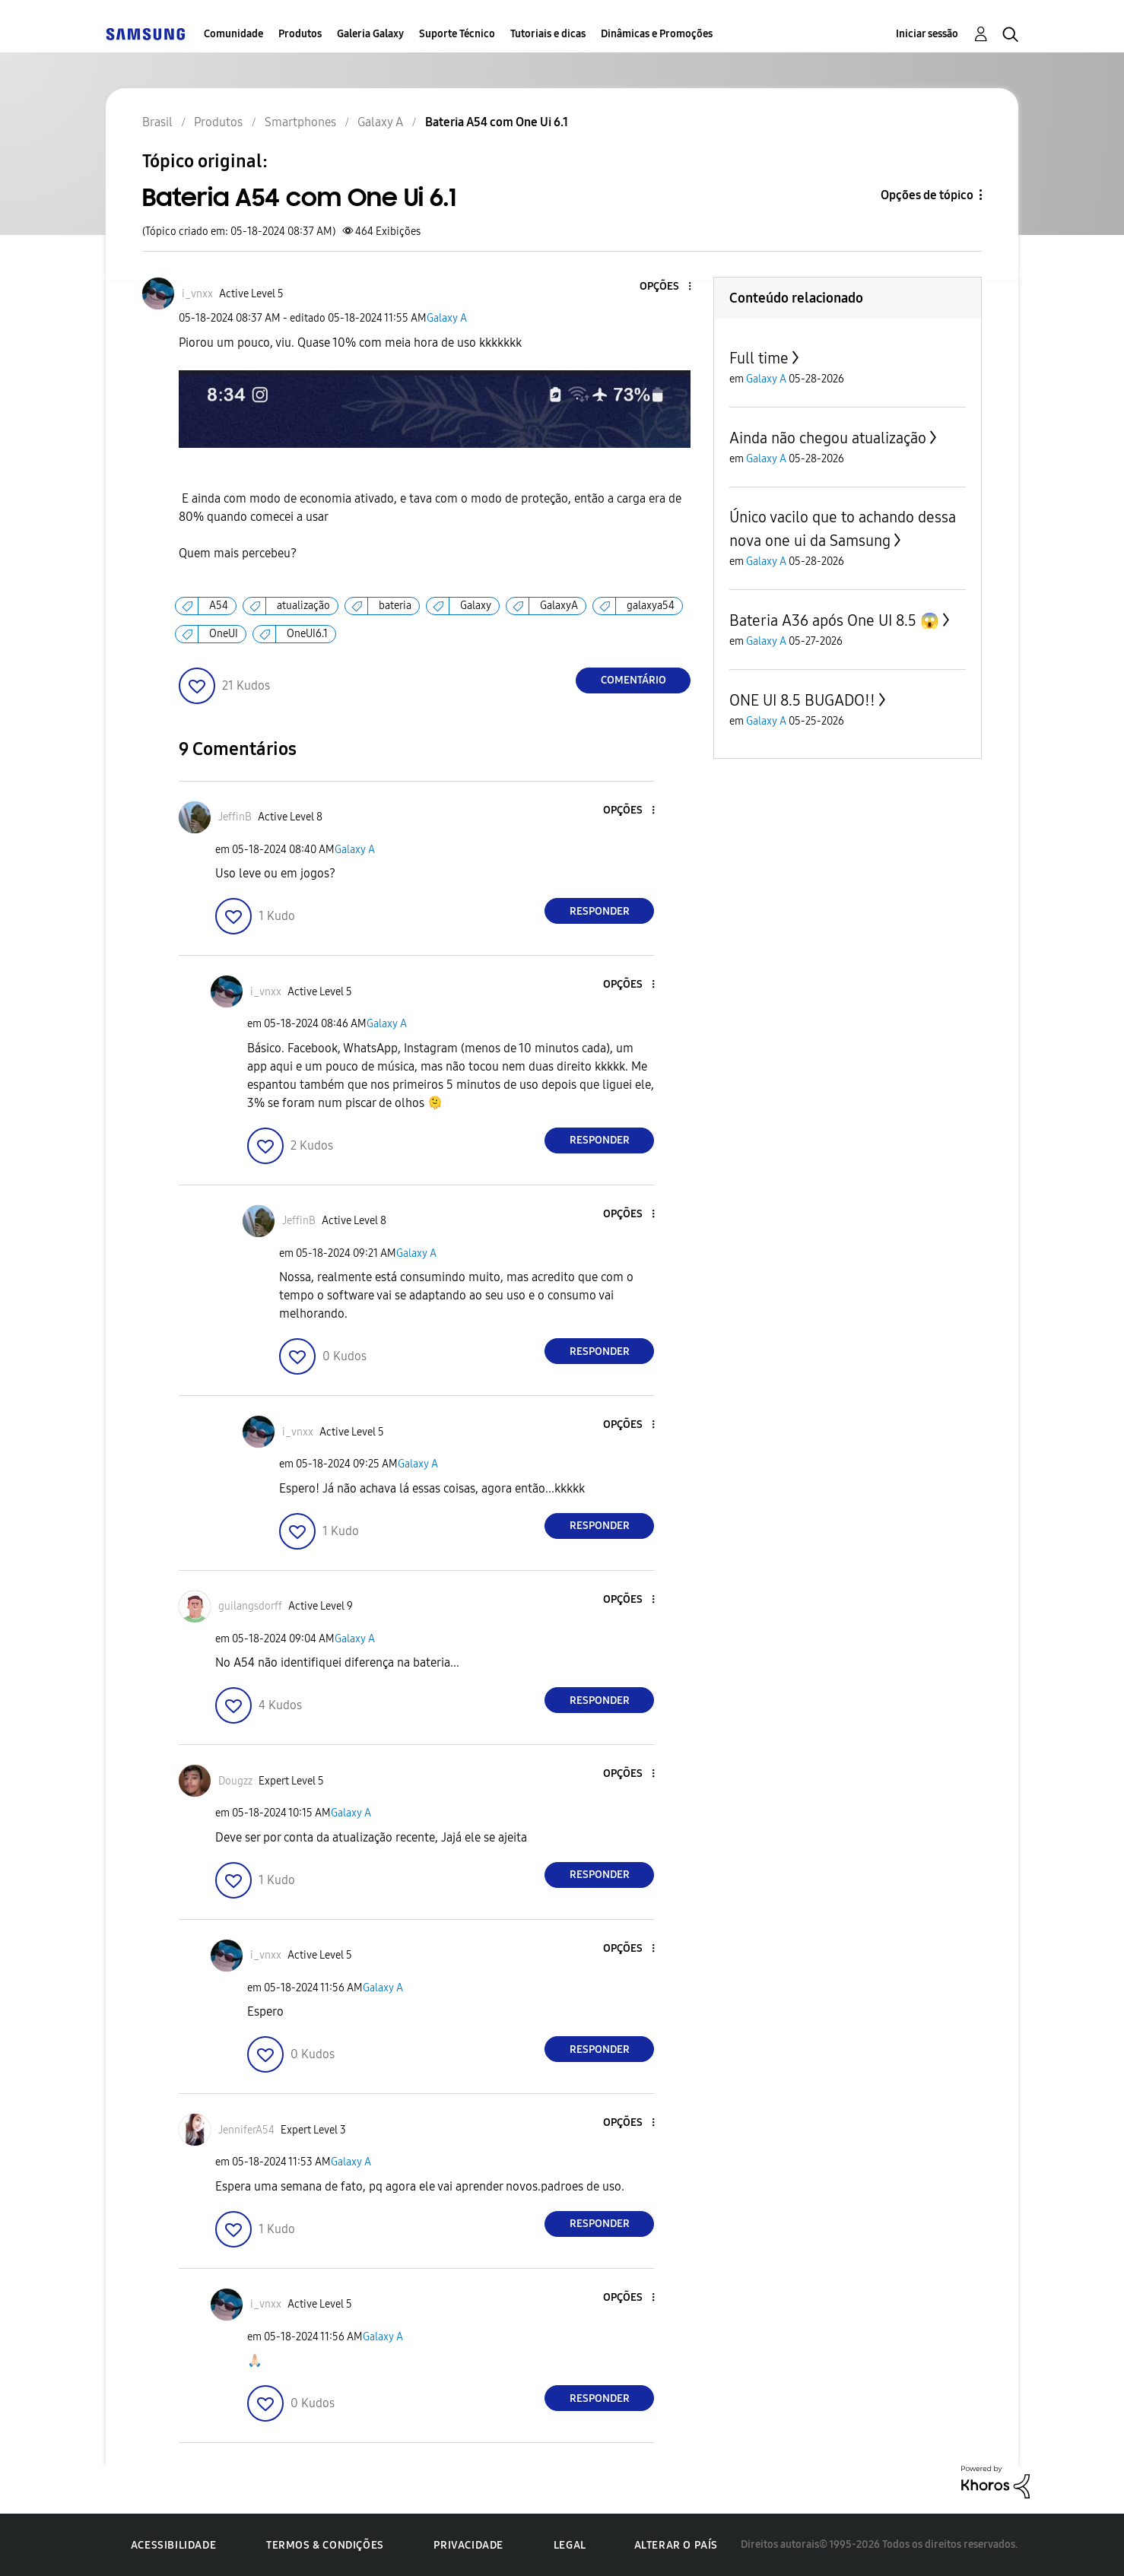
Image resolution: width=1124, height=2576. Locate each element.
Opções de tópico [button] (927, 195)
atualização (303, 605)
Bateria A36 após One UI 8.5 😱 (834, 620)
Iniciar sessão (927, 33)
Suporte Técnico (457, 33)
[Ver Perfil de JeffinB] (235, 817)
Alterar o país (676, 2545)
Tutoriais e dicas (548, 33)
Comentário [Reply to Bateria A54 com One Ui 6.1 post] (633, 680)
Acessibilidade (173, 2545)
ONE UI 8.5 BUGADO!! (802, 700)
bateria (395, 605)
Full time (759, 358)
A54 (218, 605)
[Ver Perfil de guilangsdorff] (250, 1606)
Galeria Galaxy (370, 33)
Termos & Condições (325, 2545)
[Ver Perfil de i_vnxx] (197, 293)
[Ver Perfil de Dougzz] (235, 1781)
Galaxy (475, 605)
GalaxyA (559, 605)
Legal (570, 2545)
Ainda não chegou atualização (827, 438)
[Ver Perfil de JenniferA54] (246, 2130)
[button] (664, 287)
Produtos (300, 33)
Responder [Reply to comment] (600, 911)
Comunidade (233, 33)
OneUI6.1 (307, 633)
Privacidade (468, 2545)
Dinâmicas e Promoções (657, 33)
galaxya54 (651, 605)
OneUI (223, 633)
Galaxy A (447, 318)
